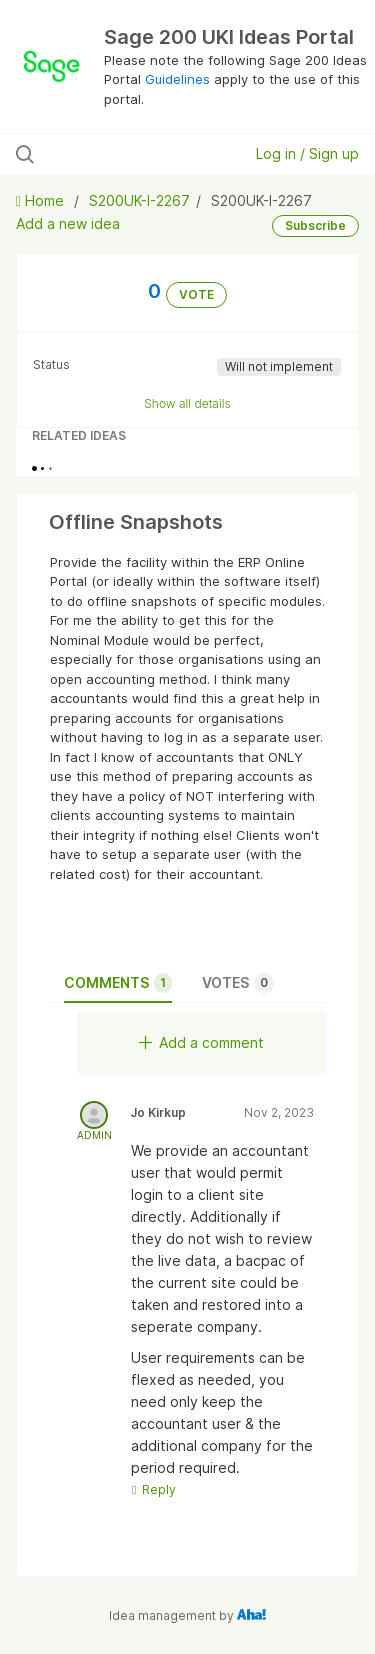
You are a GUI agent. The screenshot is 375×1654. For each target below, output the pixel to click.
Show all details (187, 403)
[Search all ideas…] (119, 154)
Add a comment (201, 1042)
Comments (118, 983)
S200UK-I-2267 (139, 200)
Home (42, 200)
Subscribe (315, 225)
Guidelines (177, 79)
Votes (238, 983)
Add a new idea (68, 223)
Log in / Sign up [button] (307, 153)
